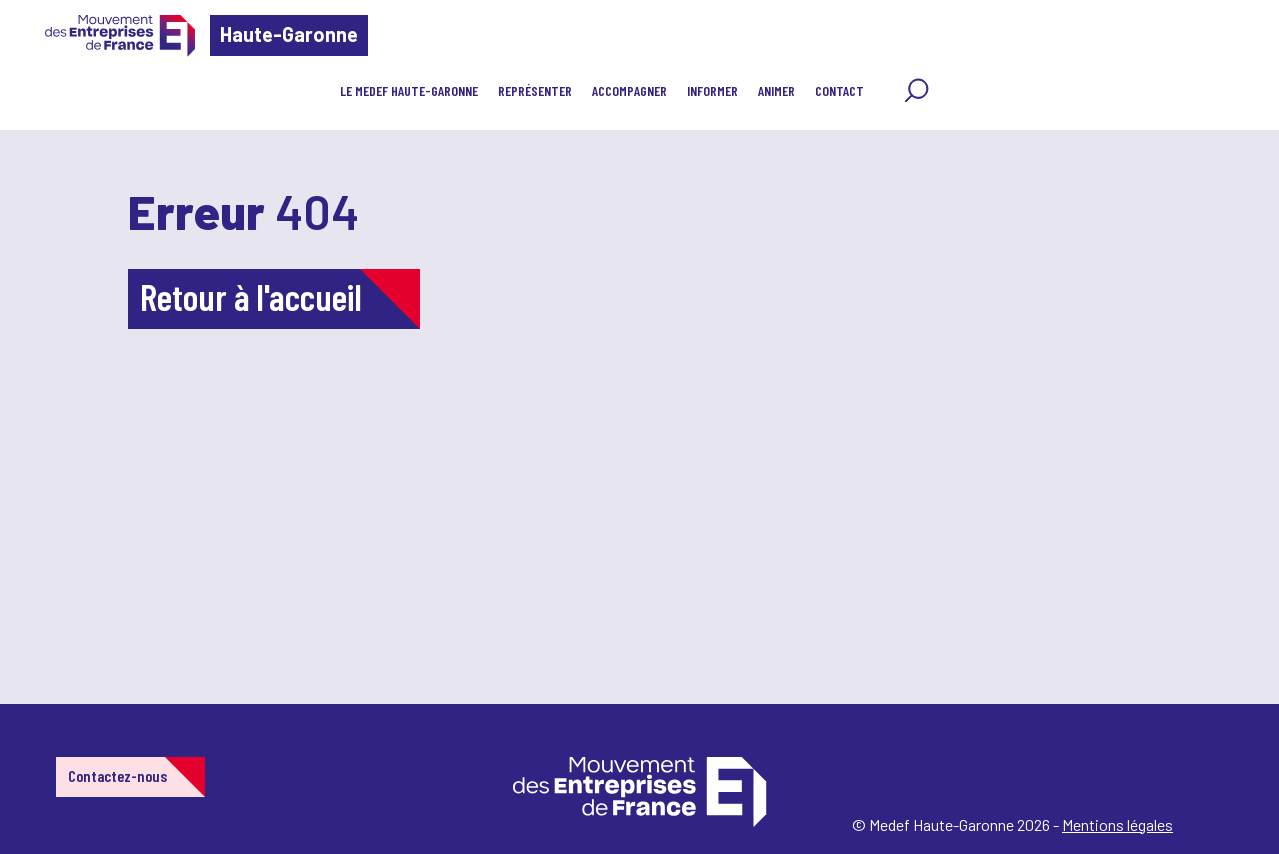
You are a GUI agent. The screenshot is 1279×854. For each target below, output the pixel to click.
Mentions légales (1117, 824)
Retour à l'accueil (251, 296)
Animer (776, 90)
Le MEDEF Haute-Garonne (409, 90)
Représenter (535, 90)
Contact (839, 90)
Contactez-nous (117, 775)
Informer (712, 90)
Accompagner (629, 90)
